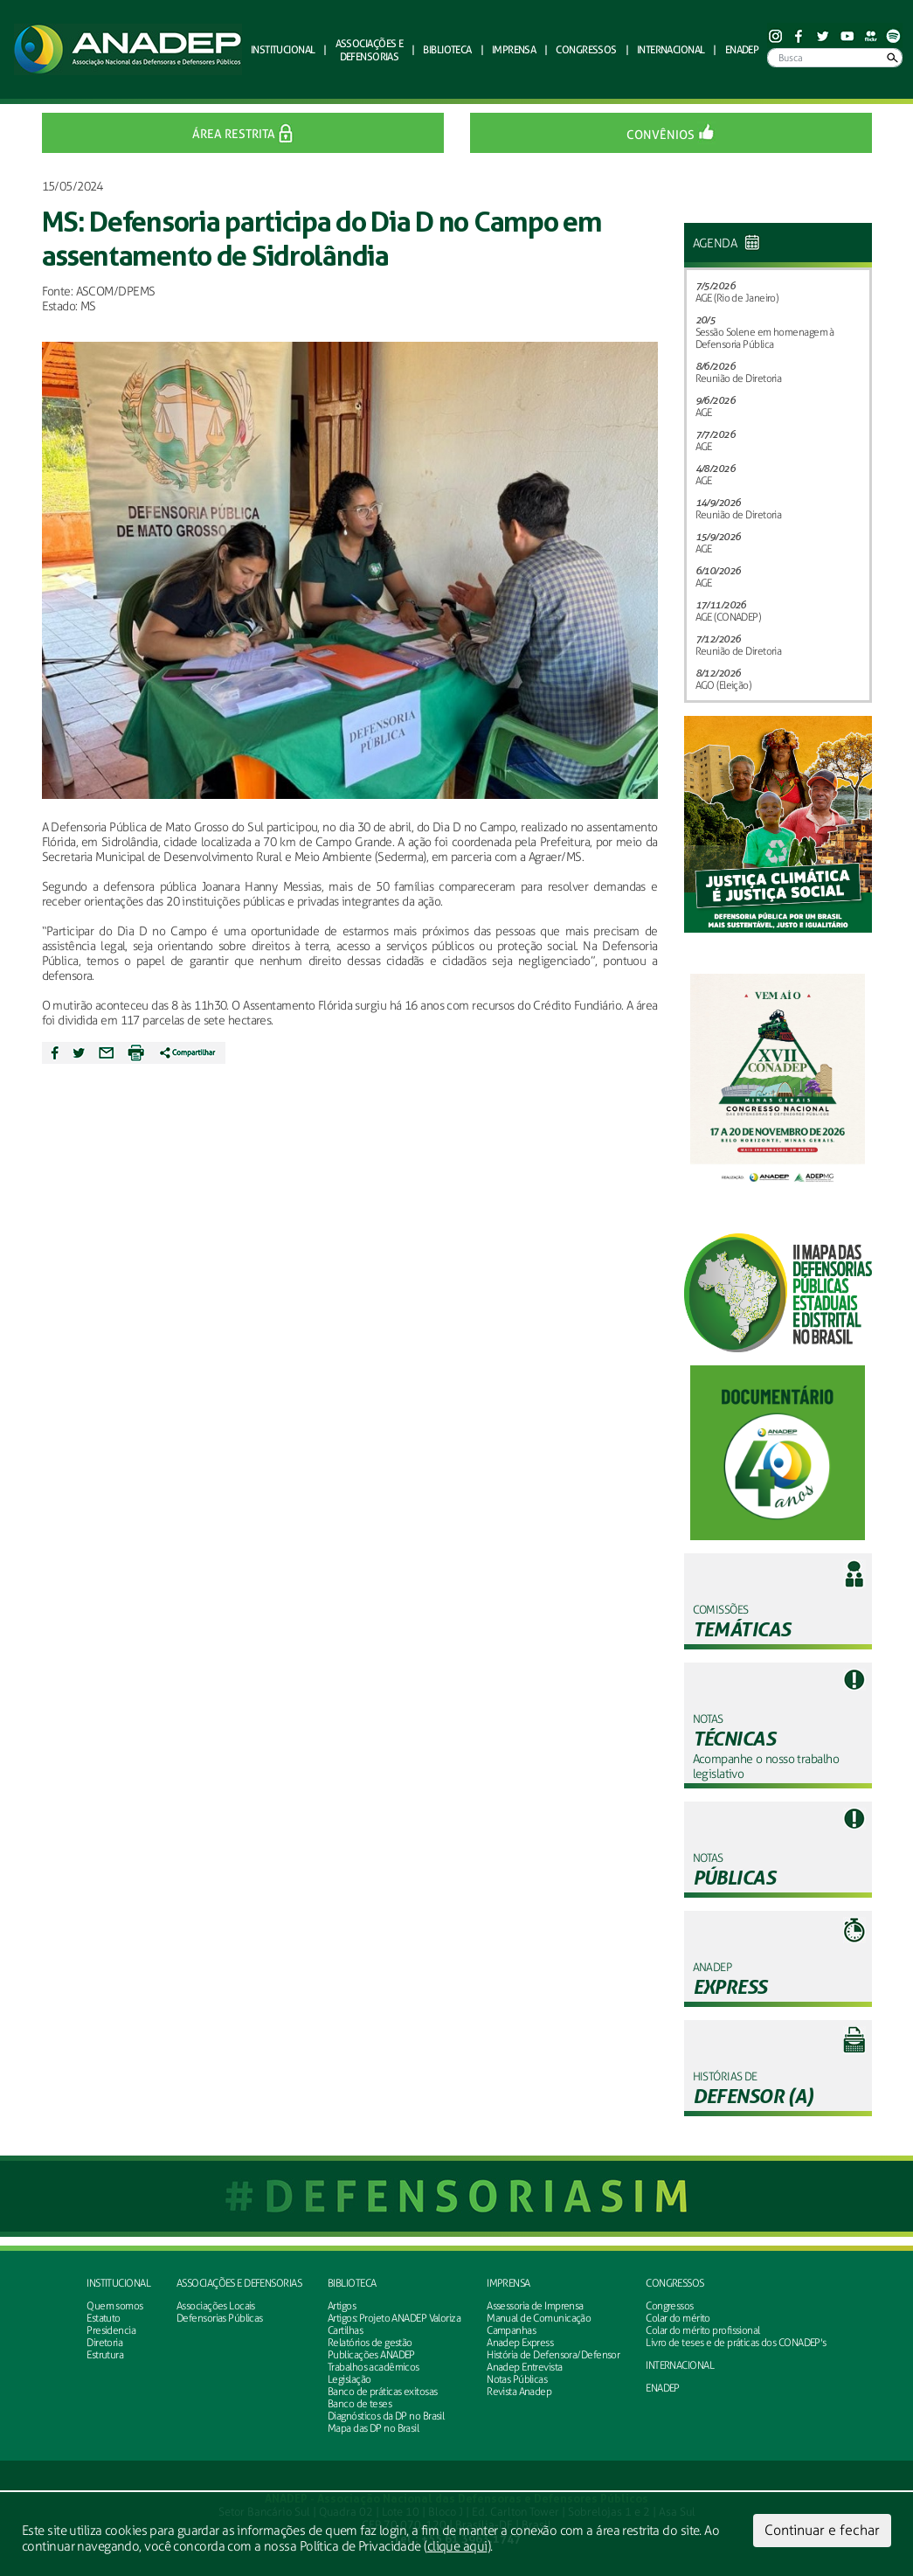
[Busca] (835, 57)
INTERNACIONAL (680, 2365)
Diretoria (104, 2342)
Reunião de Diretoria (738, 378)
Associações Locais (215, 2306)
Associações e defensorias (238, 2283)
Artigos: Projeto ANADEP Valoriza (394, 2318)
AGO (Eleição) (723, 685)
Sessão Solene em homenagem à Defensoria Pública (764, 338)
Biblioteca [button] (447, 49)
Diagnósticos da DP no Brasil (386, 2416)
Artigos (342, 2306)
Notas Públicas (517, 2379)
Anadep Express (520, 2342)
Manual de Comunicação (539, 2318)
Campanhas (511, 2330)
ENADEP (742, 49)
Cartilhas (345, 2330)
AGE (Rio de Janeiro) (736, 298)
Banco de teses (359, 2404)
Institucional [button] (283, 49)
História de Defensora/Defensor (553, 2355)
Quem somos (114, 2306)
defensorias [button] (369, 50)
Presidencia (110, 2330)
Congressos (674, 2283)
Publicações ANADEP (371, 2355)
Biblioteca (352, 2283)
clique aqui (457, 2546)
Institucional (118, 2283)
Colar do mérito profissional (702, 2330)
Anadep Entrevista (524, 2367)
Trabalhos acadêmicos (373, 2367)
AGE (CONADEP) (728, 617)
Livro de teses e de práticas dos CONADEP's (736, 2342)
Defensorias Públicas (219, 2318)
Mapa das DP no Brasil (373, 2428)
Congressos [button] (586, 49)
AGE (703, 412)
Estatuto (103, 2318)
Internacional (671, 49)
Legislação (349, 2379)
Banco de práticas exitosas (382, 2391)
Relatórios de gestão (370, 2342)
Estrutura (104, 2355)
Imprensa (508, 2283)
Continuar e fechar (822, 2530)
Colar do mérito (678, 2318)
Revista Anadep (519, 2391)
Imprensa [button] (514, 49)
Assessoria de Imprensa (535, 2306)
